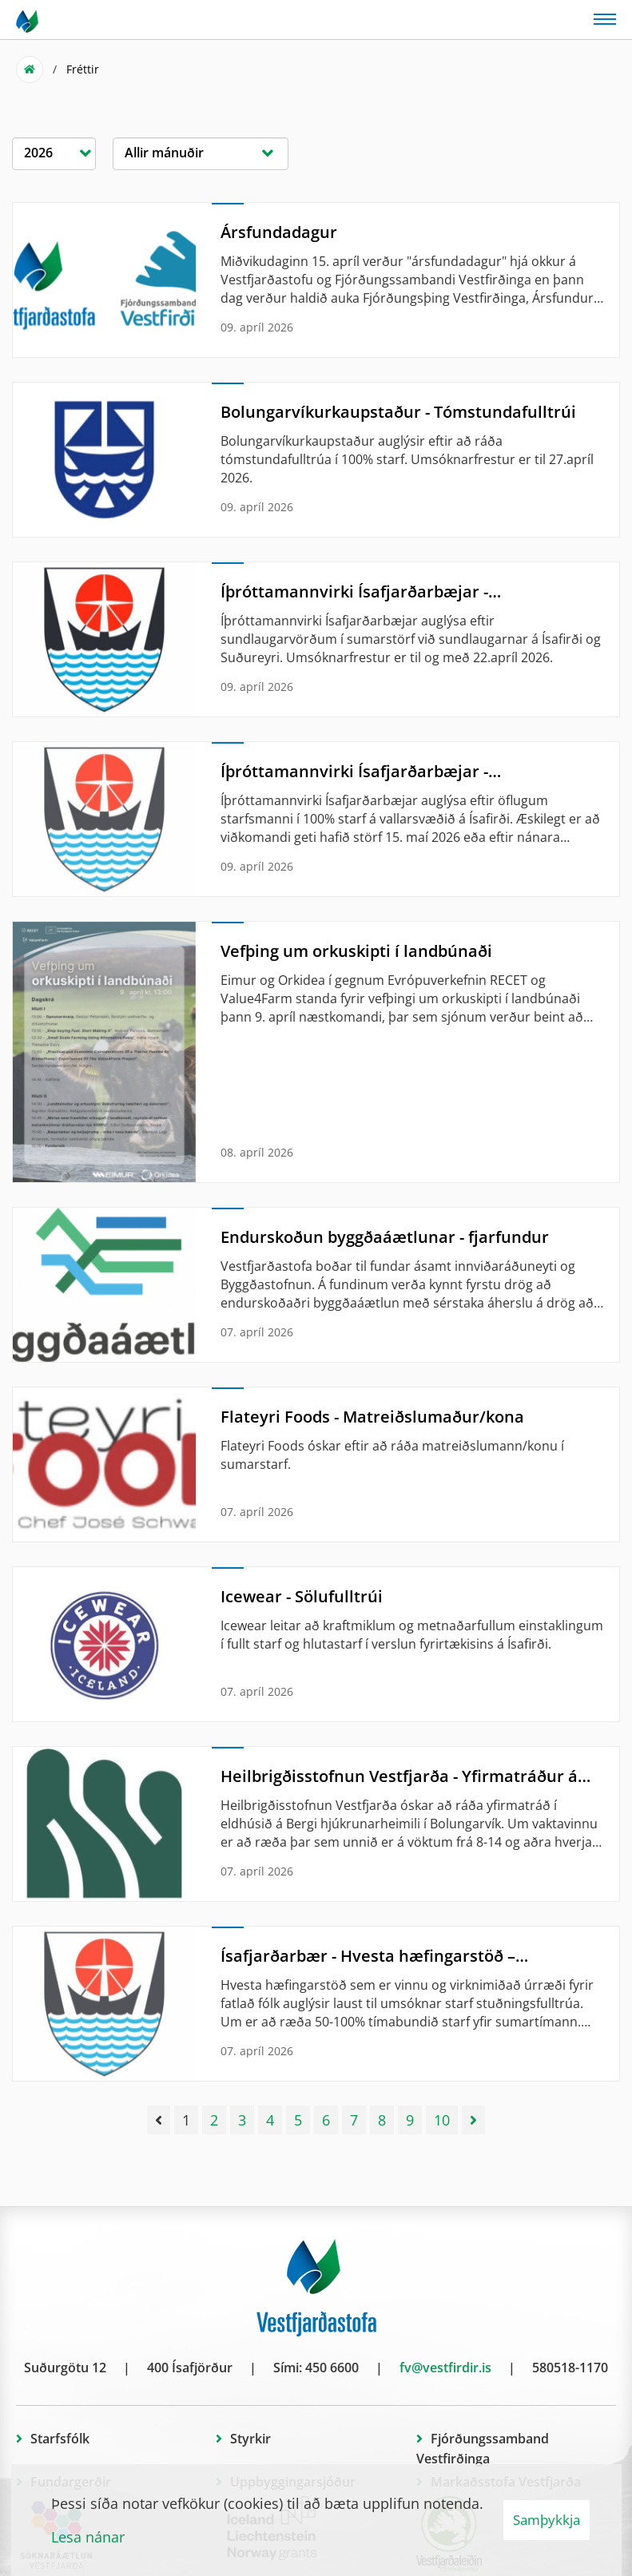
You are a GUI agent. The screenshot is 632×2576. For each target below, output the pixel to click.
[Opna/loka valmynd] (605, 18)
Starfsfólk (59, 2438)
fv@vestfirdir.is (445, 2367)
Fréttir (82, 69)
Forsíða (29, 69)
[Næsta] (473, 2120)
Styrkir (250, 2438)
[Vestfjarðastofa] (28, 20)
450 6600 (332, 2367)
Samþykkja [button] (546, 2520)
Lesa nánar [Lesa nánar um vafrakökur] (88, 2536)
